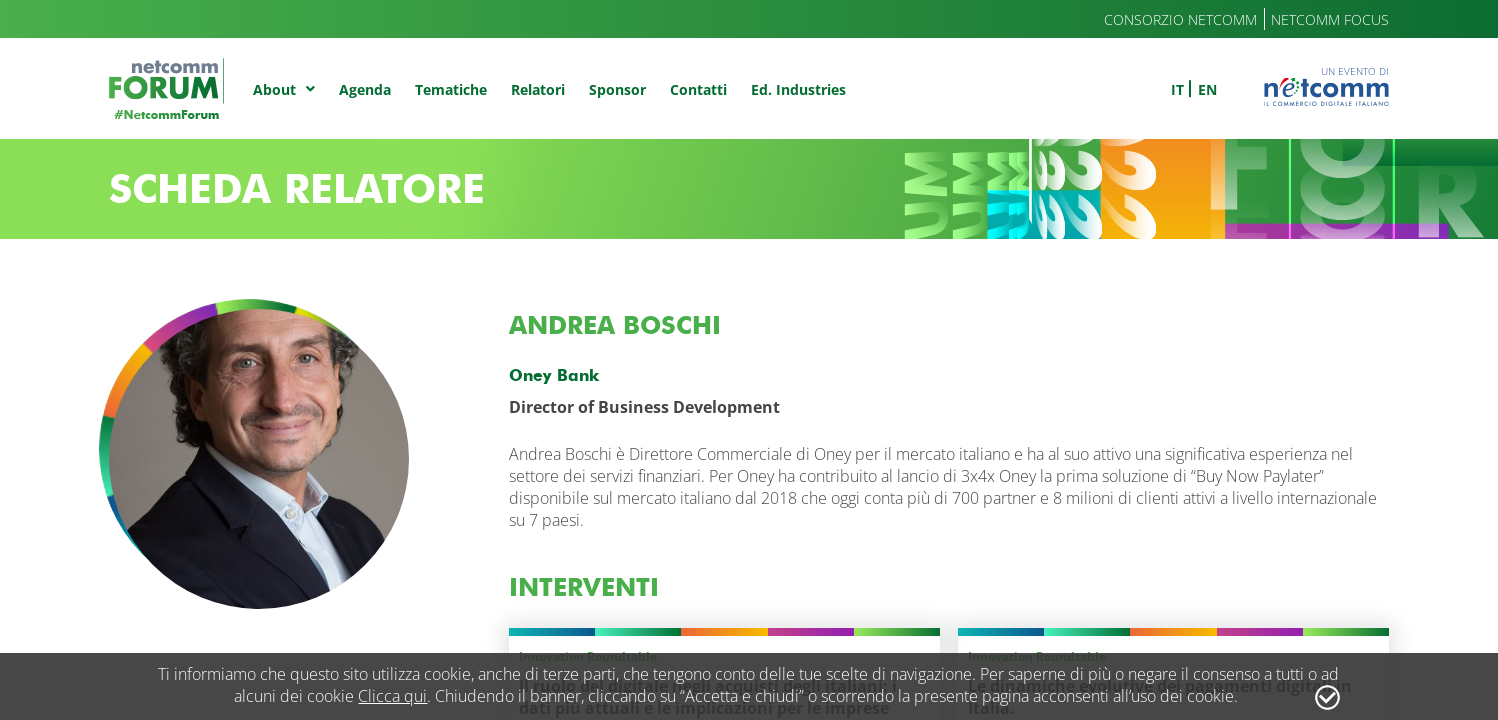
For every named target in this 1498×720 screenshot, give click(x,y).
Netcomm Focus (1330, 19)
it (1177, 89)
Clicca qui (392, 696)
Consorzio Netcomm (1180, 19)
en (1207, 89)
